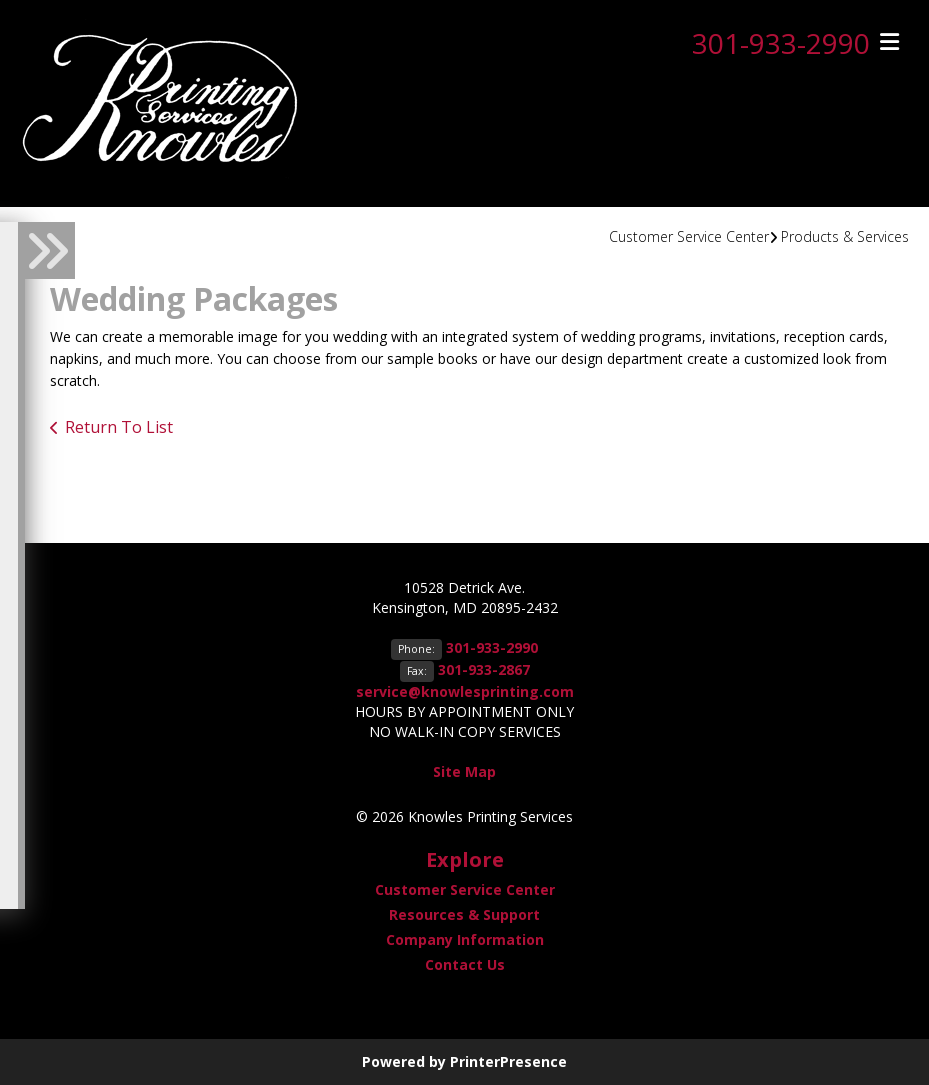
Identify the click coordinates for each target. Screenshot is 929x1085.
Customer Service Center (689, 236)
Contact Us (465, 964)
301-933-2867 (484, 669)
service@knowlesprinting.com (465, 691)
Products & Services (845, 236)
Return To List (119, 427)
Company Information (465, 939)
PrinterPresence (508, 1061)
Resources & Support (464, 914)
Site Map (464, 771)
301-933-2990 (781, 43)
